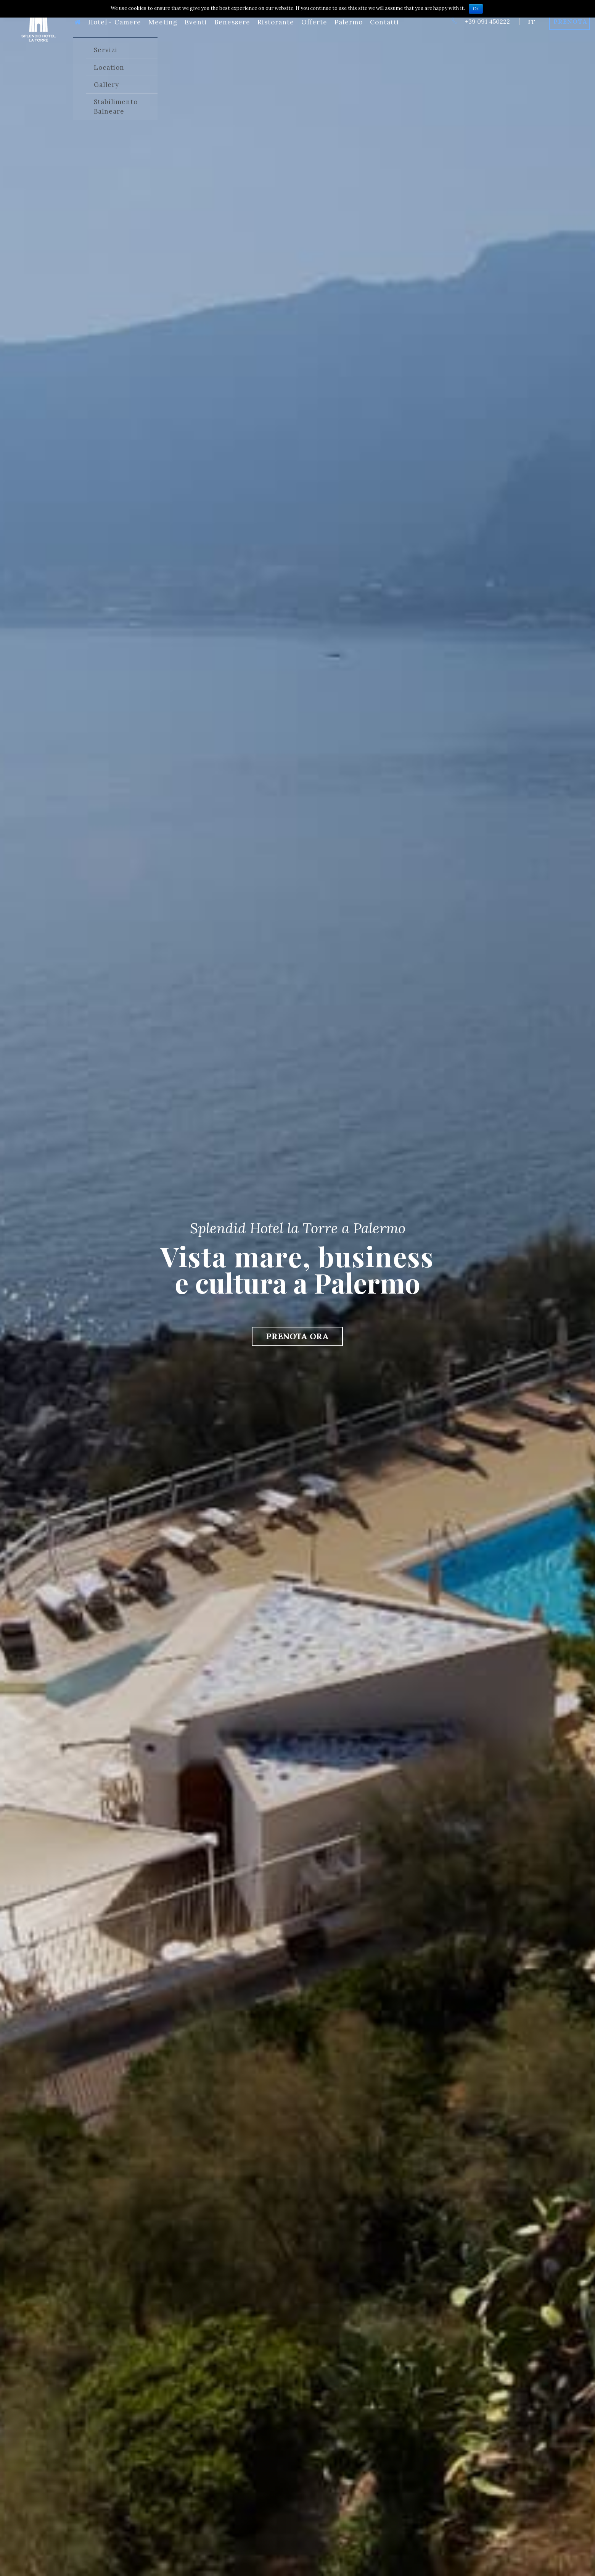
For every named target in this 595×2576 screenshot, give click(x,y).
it (531, 22)
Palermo (348, 22)
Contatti (384, 22)
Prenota (570, 21)
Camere (127, 22)
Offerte (314, 22)
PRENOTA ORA (297, 1336)
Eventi (196, 22)
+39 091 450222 (480, 21)
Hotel (100, 22)
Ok (476, 8)
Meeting (162, 22)
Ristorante (275, 22)
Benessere (232, 22)
